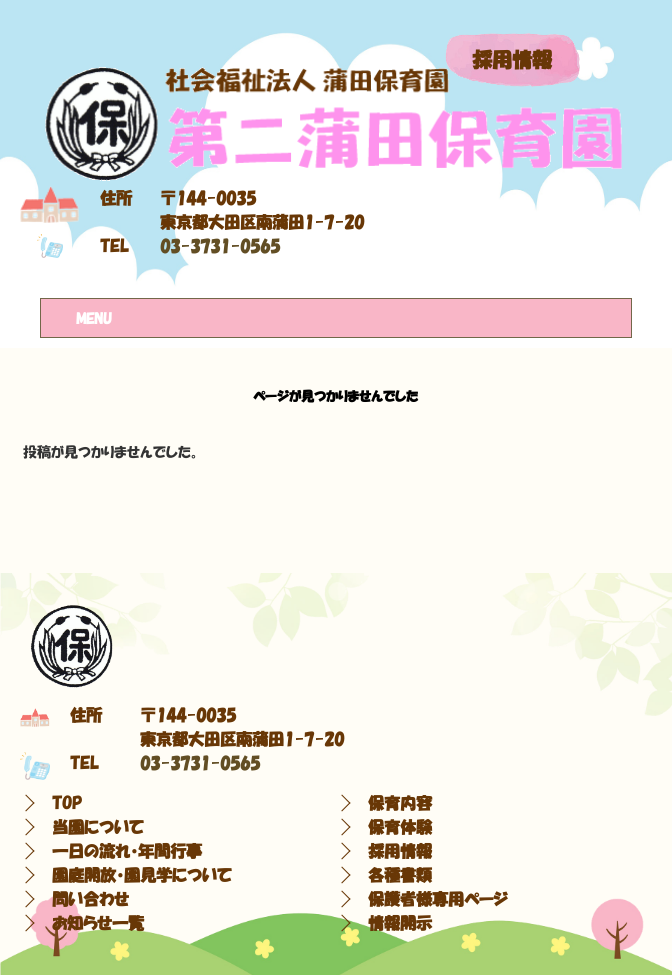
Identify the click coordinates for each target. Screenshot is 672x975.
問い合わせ (90, 899)
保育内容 (400, 803)
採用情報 (512, 60)
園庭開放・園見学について (142, 875)
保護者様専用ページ (438, 899)
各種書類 (400, 875)
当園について (98, 827)
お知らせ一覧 (98, 923)
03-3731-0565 (220, 246)
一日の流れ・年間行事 (127, 851)
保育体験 (400, 827)
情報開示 (400, 923)
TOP (67, 803)
